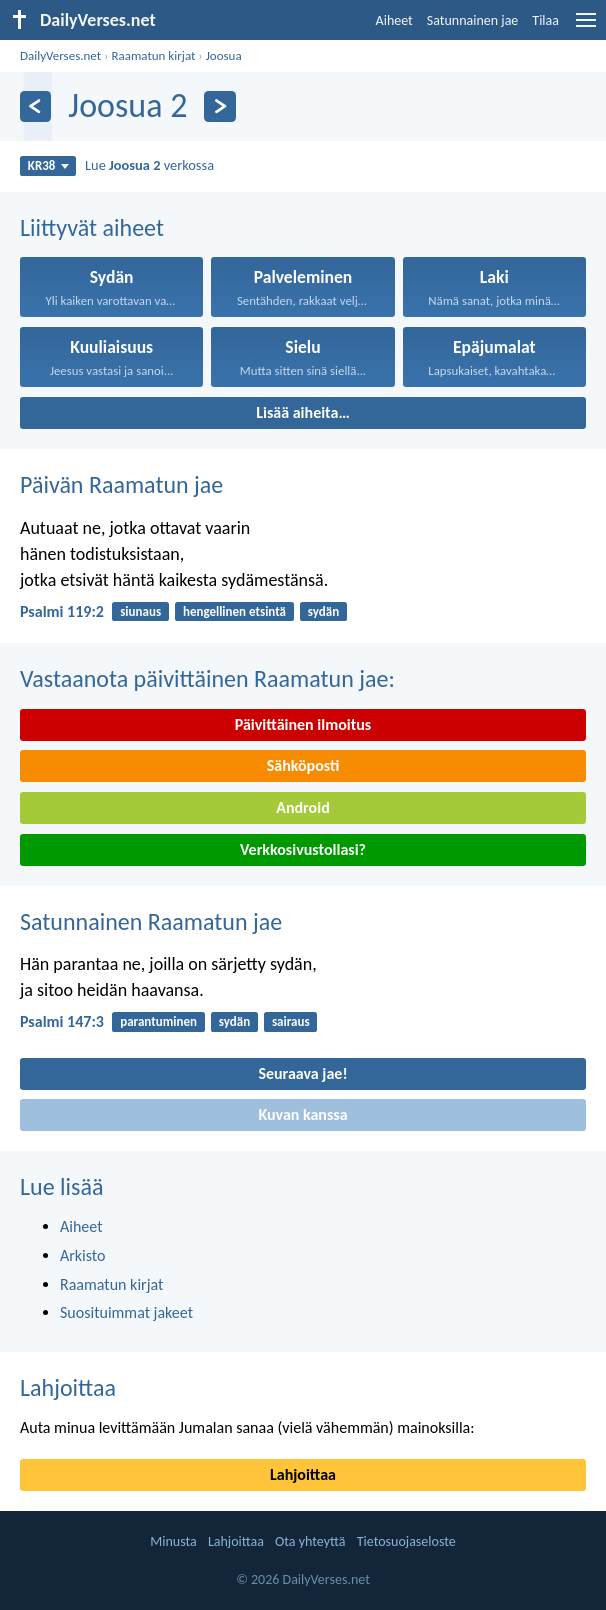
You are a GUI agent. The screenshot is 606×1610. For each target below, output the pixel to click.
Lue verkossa (149, 165)
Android (302, 807)
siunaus (140, 611)
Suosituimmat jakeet (126, 1312)
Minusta (173, 1541)
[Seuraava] (219, 106)
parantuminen (158, 1021)
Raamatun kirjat (153, 55)
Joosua (224, 55)
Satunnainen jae (473, 20)
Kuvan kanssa (302, 1114)
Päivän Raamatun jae (121, 484)
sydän (323, 611)
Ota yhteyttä (310, 1541)
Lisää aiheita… (303, 412)
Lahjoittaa (68, 1387)
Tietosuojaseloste (406, 1541)
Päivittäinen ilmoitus (303, 724)
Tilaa (545, 20)
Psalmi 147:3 (62, 1021)
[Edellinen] (35, 106)
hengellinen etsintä (234, 611)
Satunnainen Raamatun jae (151, 921)
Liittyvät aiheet (92, 227)
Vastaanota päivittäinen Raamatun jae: (207, 678)
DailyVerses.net (60, 55)
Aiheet (394, 20)
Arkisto (83, 1255)
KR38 (48, 165)
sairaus (291, 1021)
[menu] (586, 27)
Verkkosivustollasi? (303, 849)
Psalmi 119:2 (62, 611)
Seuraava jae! (302, 1073)
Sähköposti (303, 765)
